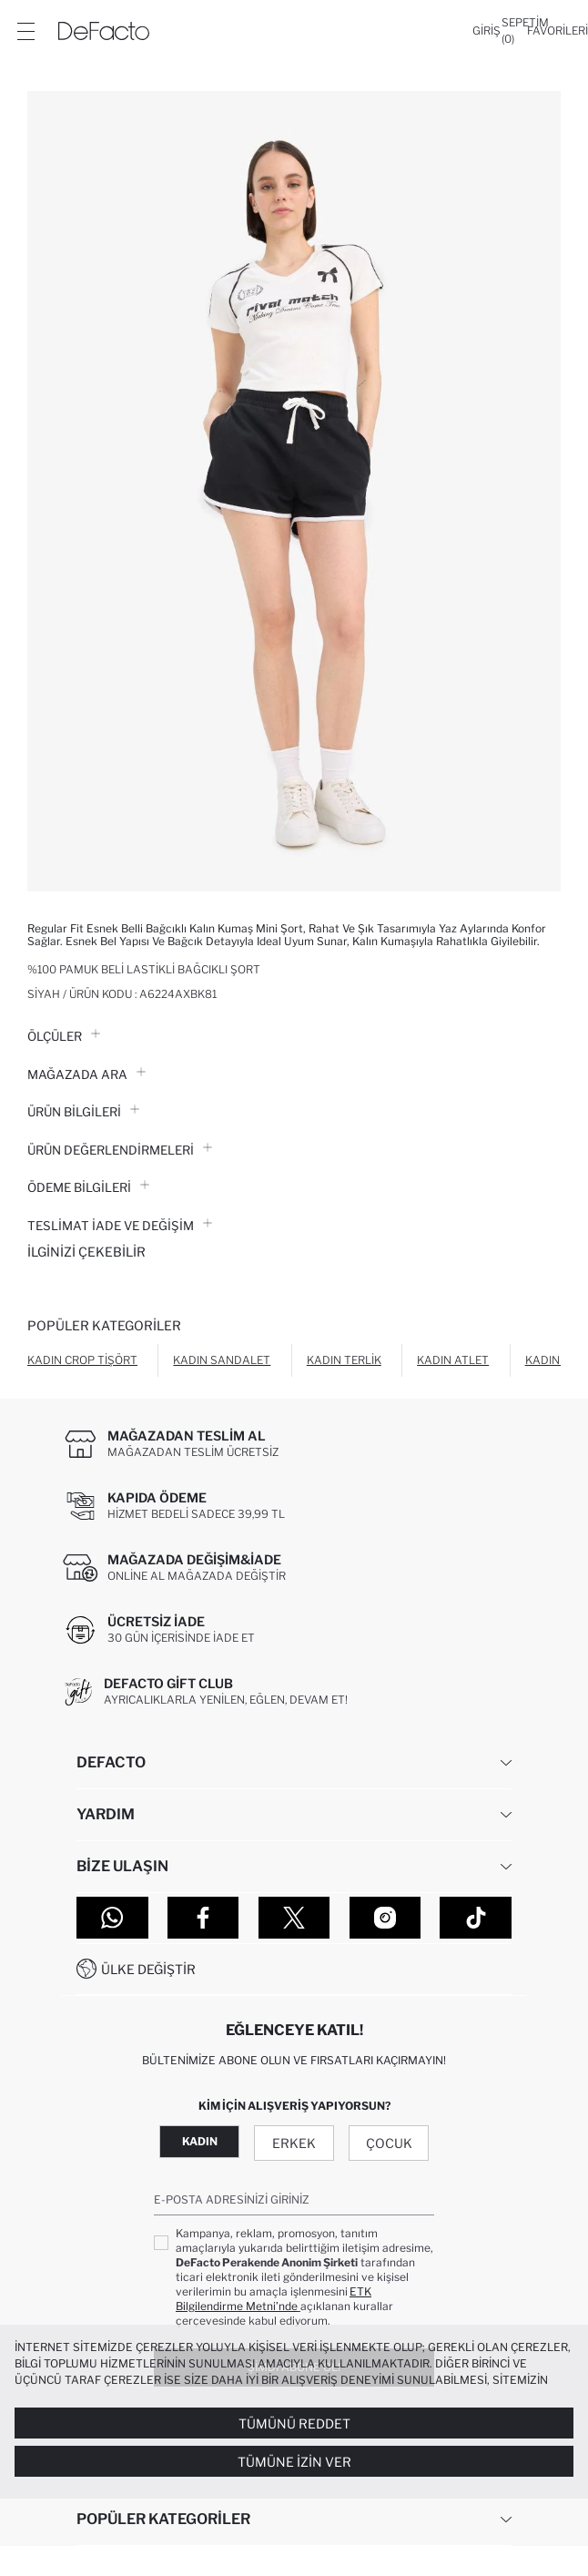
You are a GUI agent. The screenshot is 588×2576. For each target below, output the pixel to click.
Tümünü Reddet (294, 2423)
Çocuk (389, 2143)
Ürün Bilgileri (83, 1112)
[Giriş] (486, 31)
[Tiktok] (476, 1918)
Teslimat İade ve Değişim (119, 1225)
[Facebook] (203, 1918)
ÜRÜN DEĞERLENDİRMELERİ (119, 1150)
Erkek (294, 2143)
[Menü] (25, 31)
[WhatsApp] (112, 1918)
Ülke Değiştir (148, 1969)
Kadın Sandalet (221, 1360)
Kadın (200, 2141)
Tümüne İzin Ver (294, 2461)
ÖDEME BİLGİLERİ (88, 1187)
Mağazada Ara (86, 1074)
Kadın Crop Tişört (82, 1360)
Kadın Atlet (453, 1360)
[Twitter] (294, 1918)
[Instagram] (385, 1918)
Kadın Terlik (344, 1360)
